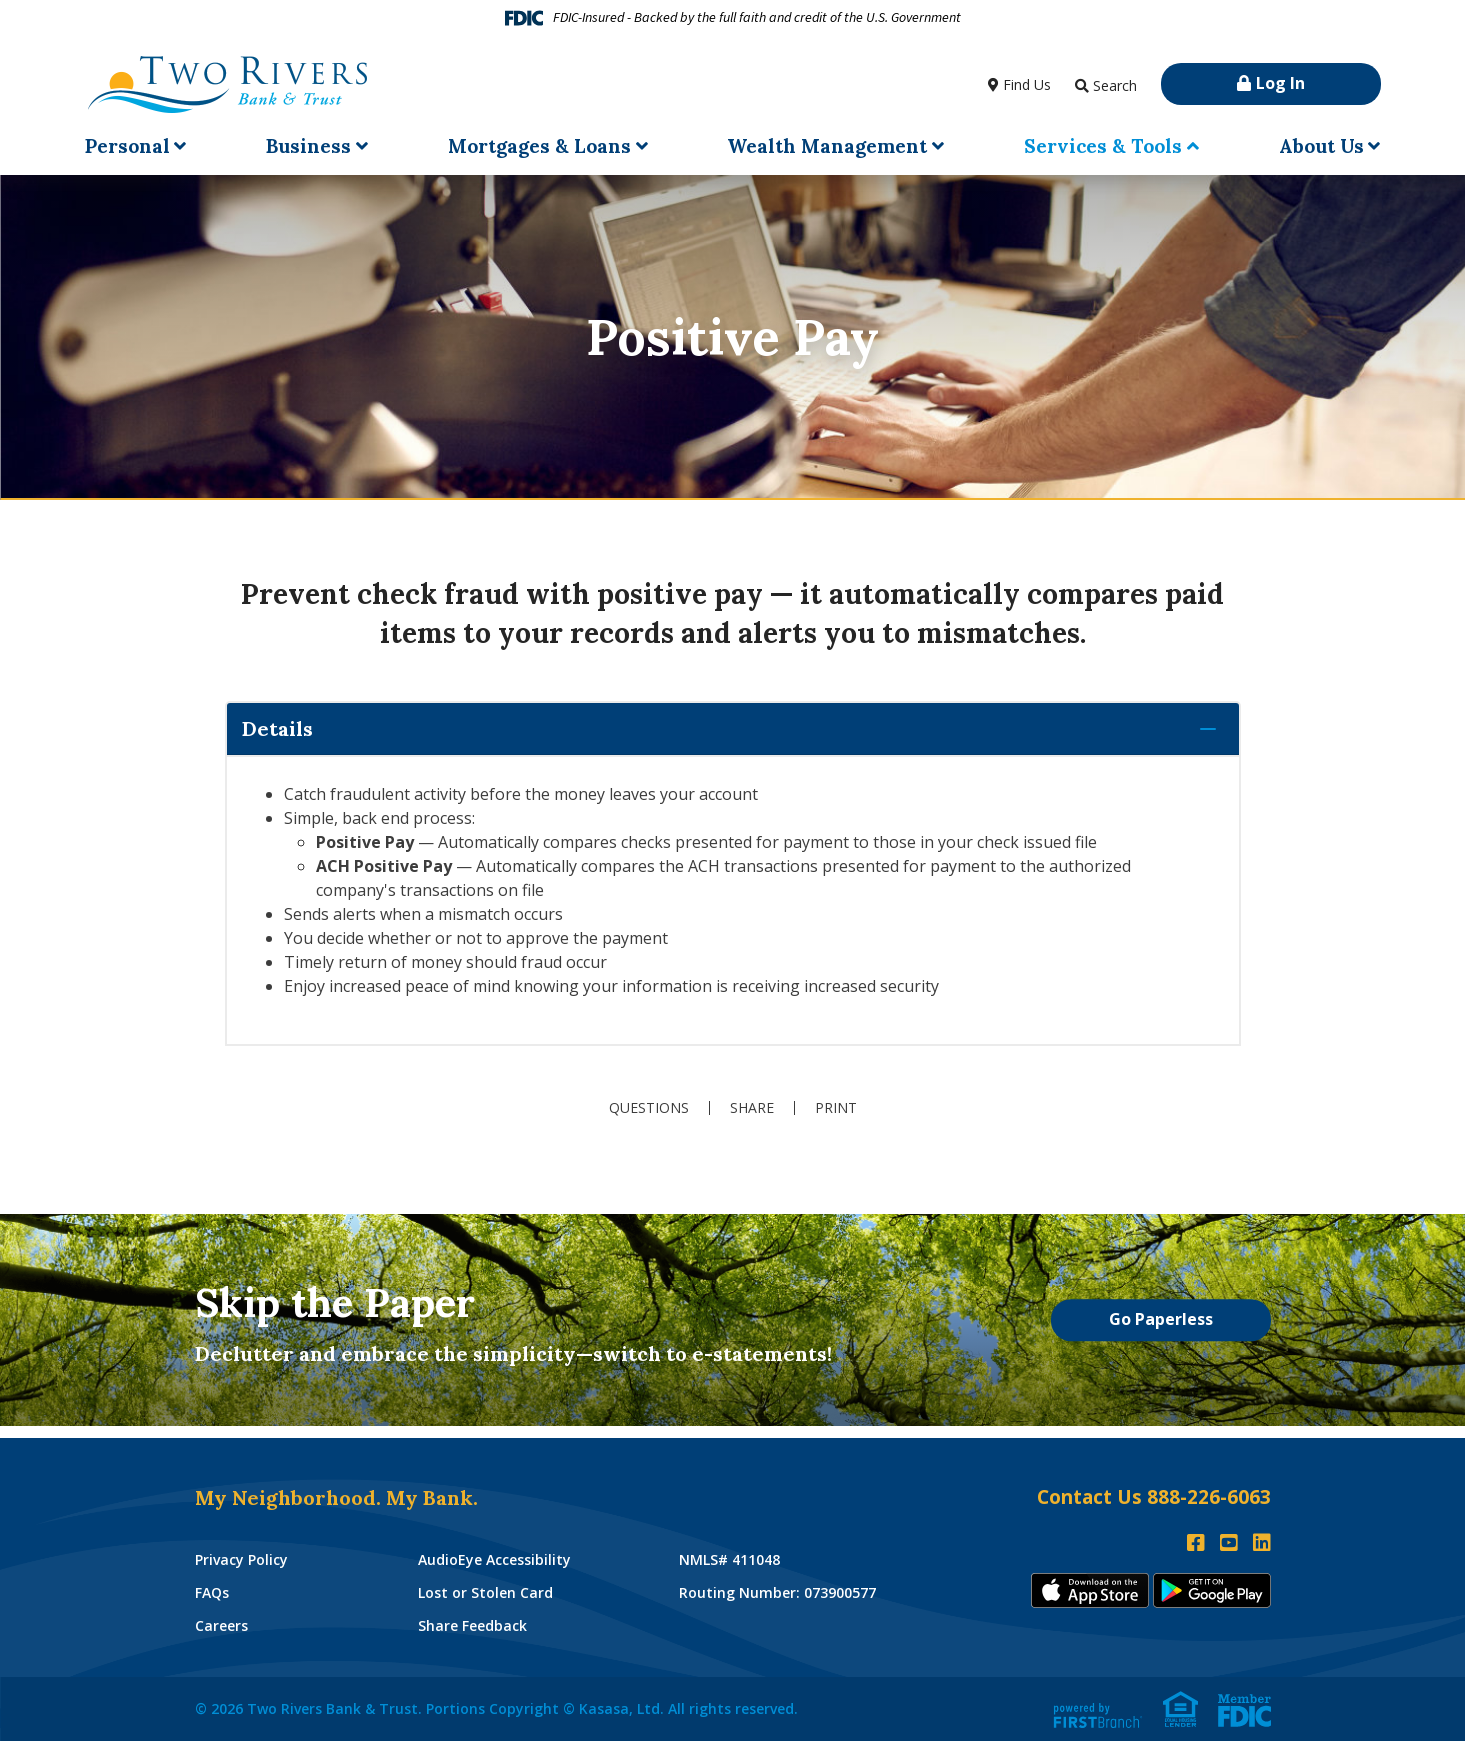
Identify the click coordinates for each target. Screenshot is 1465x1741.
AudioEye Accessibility (494, 1559)
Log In (1280, 83)
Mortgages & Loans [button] (539, 146)
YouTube (1229, 1543)
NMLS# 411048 (729, 1559)
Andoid (1212, 1590)
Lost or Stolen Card (485, 1592)
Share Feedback (472, 1625)
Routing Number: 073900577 (777, 1592)
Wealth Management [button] (827, 146)
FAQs (212, 1592)
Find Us (1027, 84)
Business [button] (308, 146)
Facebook (1196, 1543)
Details (277, 728)
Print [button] (836, 1108)
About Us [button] (1321, 146)
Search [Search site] (1115, 85)
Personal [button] (127, 146)
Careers (221, 1625)
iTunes (1090, 1590)
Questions (649, 1108)
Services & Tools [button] (1103, 146)
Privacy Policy (241, 1559)
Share (752, 1108)
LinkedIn (1262, 1543)
